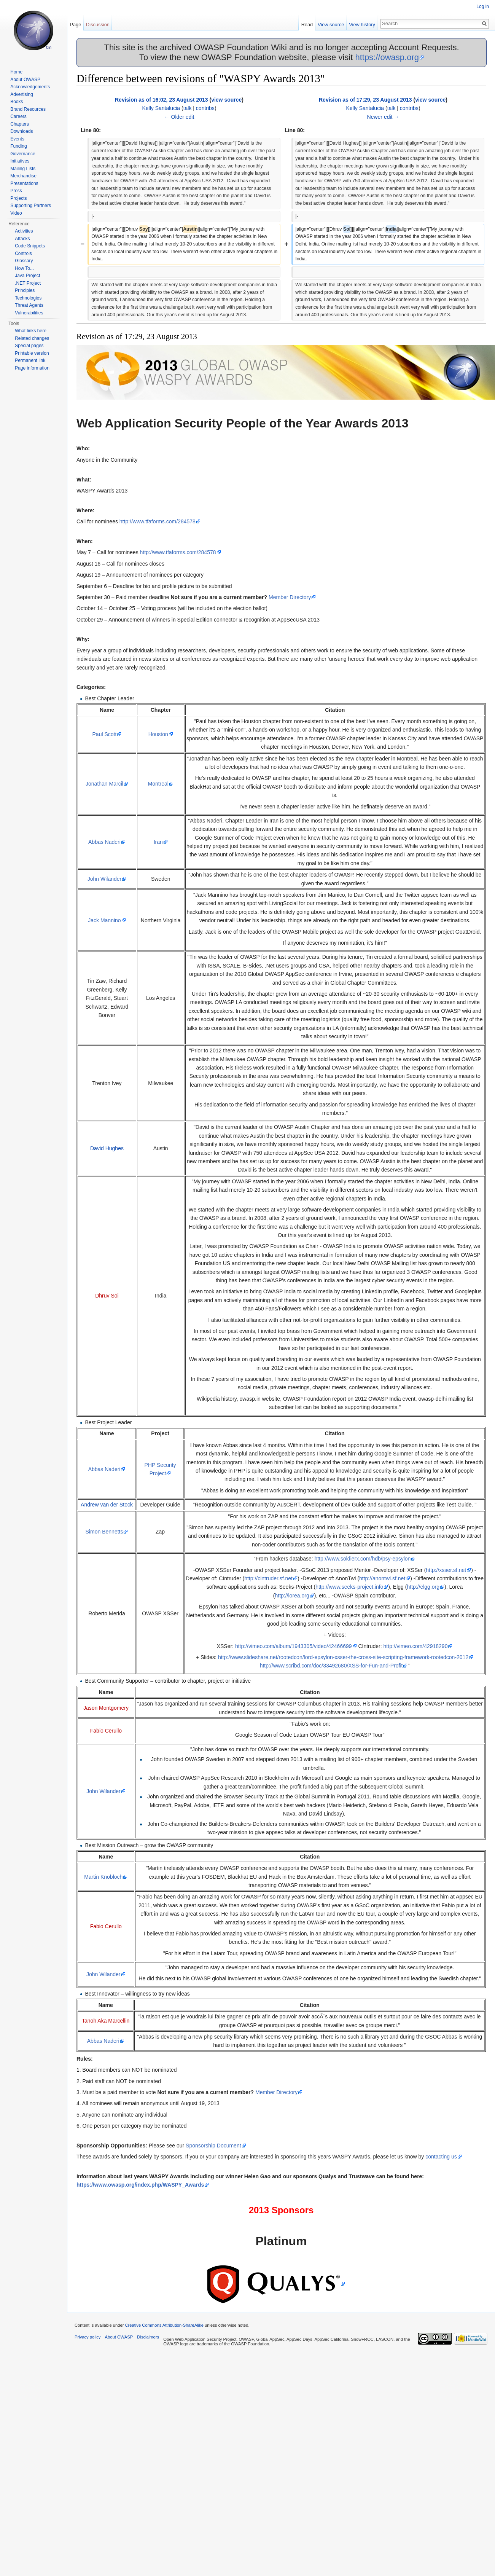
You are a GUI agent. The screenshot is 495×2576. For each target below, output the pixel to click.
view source (226, 100)
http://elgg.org (423, 1587)
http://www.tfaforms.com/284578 (157, 521)
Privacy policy (87, 2337)
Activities (24, 231)
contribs (205, 108)
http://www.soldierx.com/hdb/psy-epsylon (363, 1559)
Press (16, 190)
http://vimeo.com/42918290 (416, 1646)
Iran (158, 842)
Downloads (21, 131)
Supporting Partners (30, 205)
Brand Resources (28, 109)
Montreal (158, 784)
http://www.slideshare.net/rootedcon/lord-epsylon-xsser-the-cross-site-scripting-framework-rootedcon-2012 (343, 1657)
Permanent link (30, 360)
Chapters (19, 124)
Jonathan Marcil (104, 784)
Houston (158, 734)
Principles (25, 290)
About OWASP (25, 79)
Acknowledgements (30, 86)
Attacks (22, 238)
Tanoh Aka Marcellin (105, 2021)
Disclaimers (148, 2337)
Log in (482, 6)
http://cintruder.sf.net (268, 1578)
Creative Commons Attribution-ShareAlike (164, 2325)
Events (17, 139)
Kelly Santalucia (161, 108)
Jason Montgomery (106, 1708)
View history (362, 24)
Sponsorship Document (213, 2145)
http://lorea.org (292, 1595)
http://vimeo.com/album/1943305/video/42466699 (293, 1646)
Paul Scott (104, 734)
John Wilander (105, 879)
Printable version (32, 353)
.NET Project (28, 283)
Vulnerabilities (29, 313)
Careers (18, 116)
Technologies (28, 298)
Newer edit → (383, 117)
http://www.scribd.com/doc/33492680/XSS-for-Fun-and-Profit (331, 1666)
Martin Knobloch (103, 1877)
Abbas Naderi (104, 842)
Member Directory (290, 597)
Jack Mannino (104, 920)
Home (16, 72)
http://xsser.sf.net (446, 1570)
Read (307, 24)
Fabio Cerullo (106, 1731)
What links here (30, 330)
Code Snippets (30, 246)
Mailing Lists (22, 168)
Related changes (32, 338)
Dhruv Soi (106, 1296)
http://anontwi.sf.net (382, 1578)
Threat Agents (29, 305)
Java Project (27, 275)
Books (16, 101)
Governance (22, 153)
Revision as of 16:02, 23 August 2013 (161, 100)
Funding (18, 146)
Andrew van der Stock (107, 1505)
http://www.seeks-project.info (349, 1587)
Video (16, 213)
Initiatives (19, 161)
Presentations (24, 183)
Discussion (98, 24)
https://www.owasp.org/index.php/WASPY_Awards (140, 2185)
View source (331, 24)
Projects (18, 198)
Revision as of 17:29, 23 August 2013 (365, 100)
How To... (24, 268)
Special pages (29, 345)
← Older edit (179, 117)
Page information (32, 368)
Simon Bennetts (104, 1532)
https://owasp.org (387, 57)
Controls (23, 253)
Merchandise (23, 176)
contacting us (441, 2157)
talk (187, 108)
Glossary (24, 260)
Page (75, 24)
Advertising (21, 94)
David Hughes (107, 1148)
